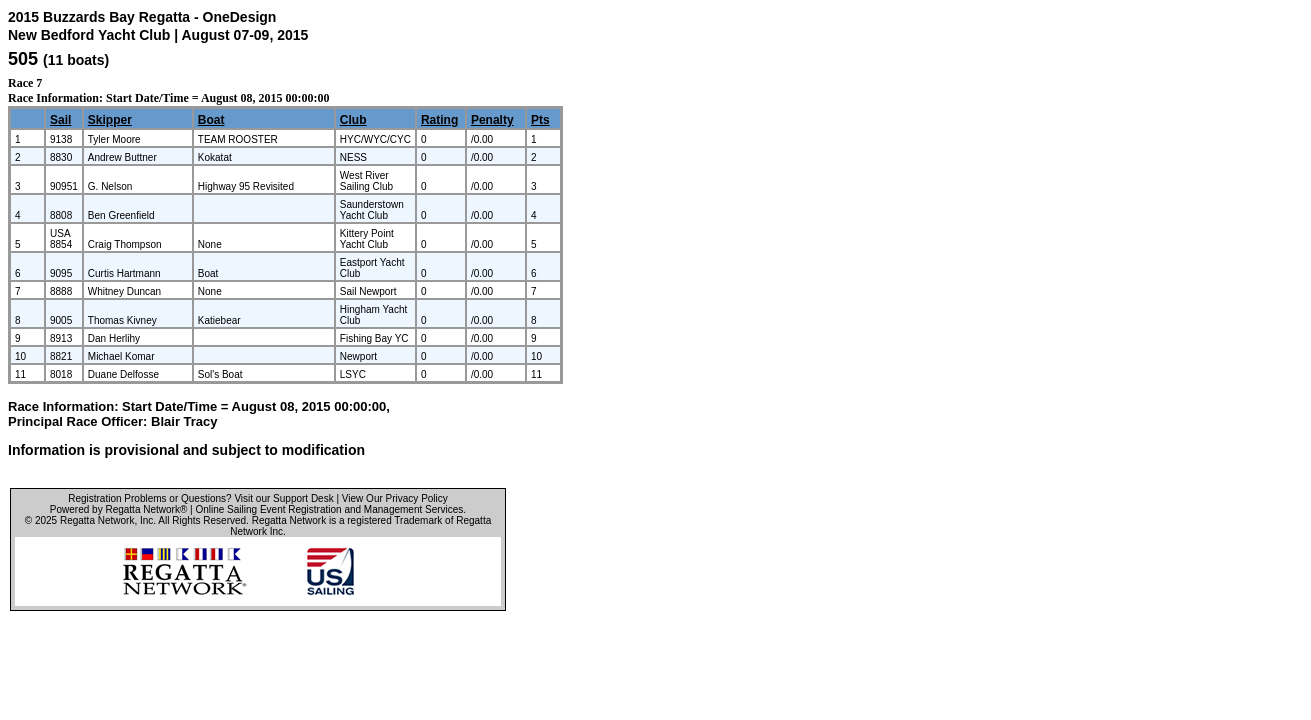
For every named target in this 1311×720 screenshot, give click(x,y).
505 (23, 59)
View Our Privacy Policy (395, 498)
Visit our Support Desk (283, 498)
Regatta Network (97, 520)
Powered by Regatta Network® (118, 509)
